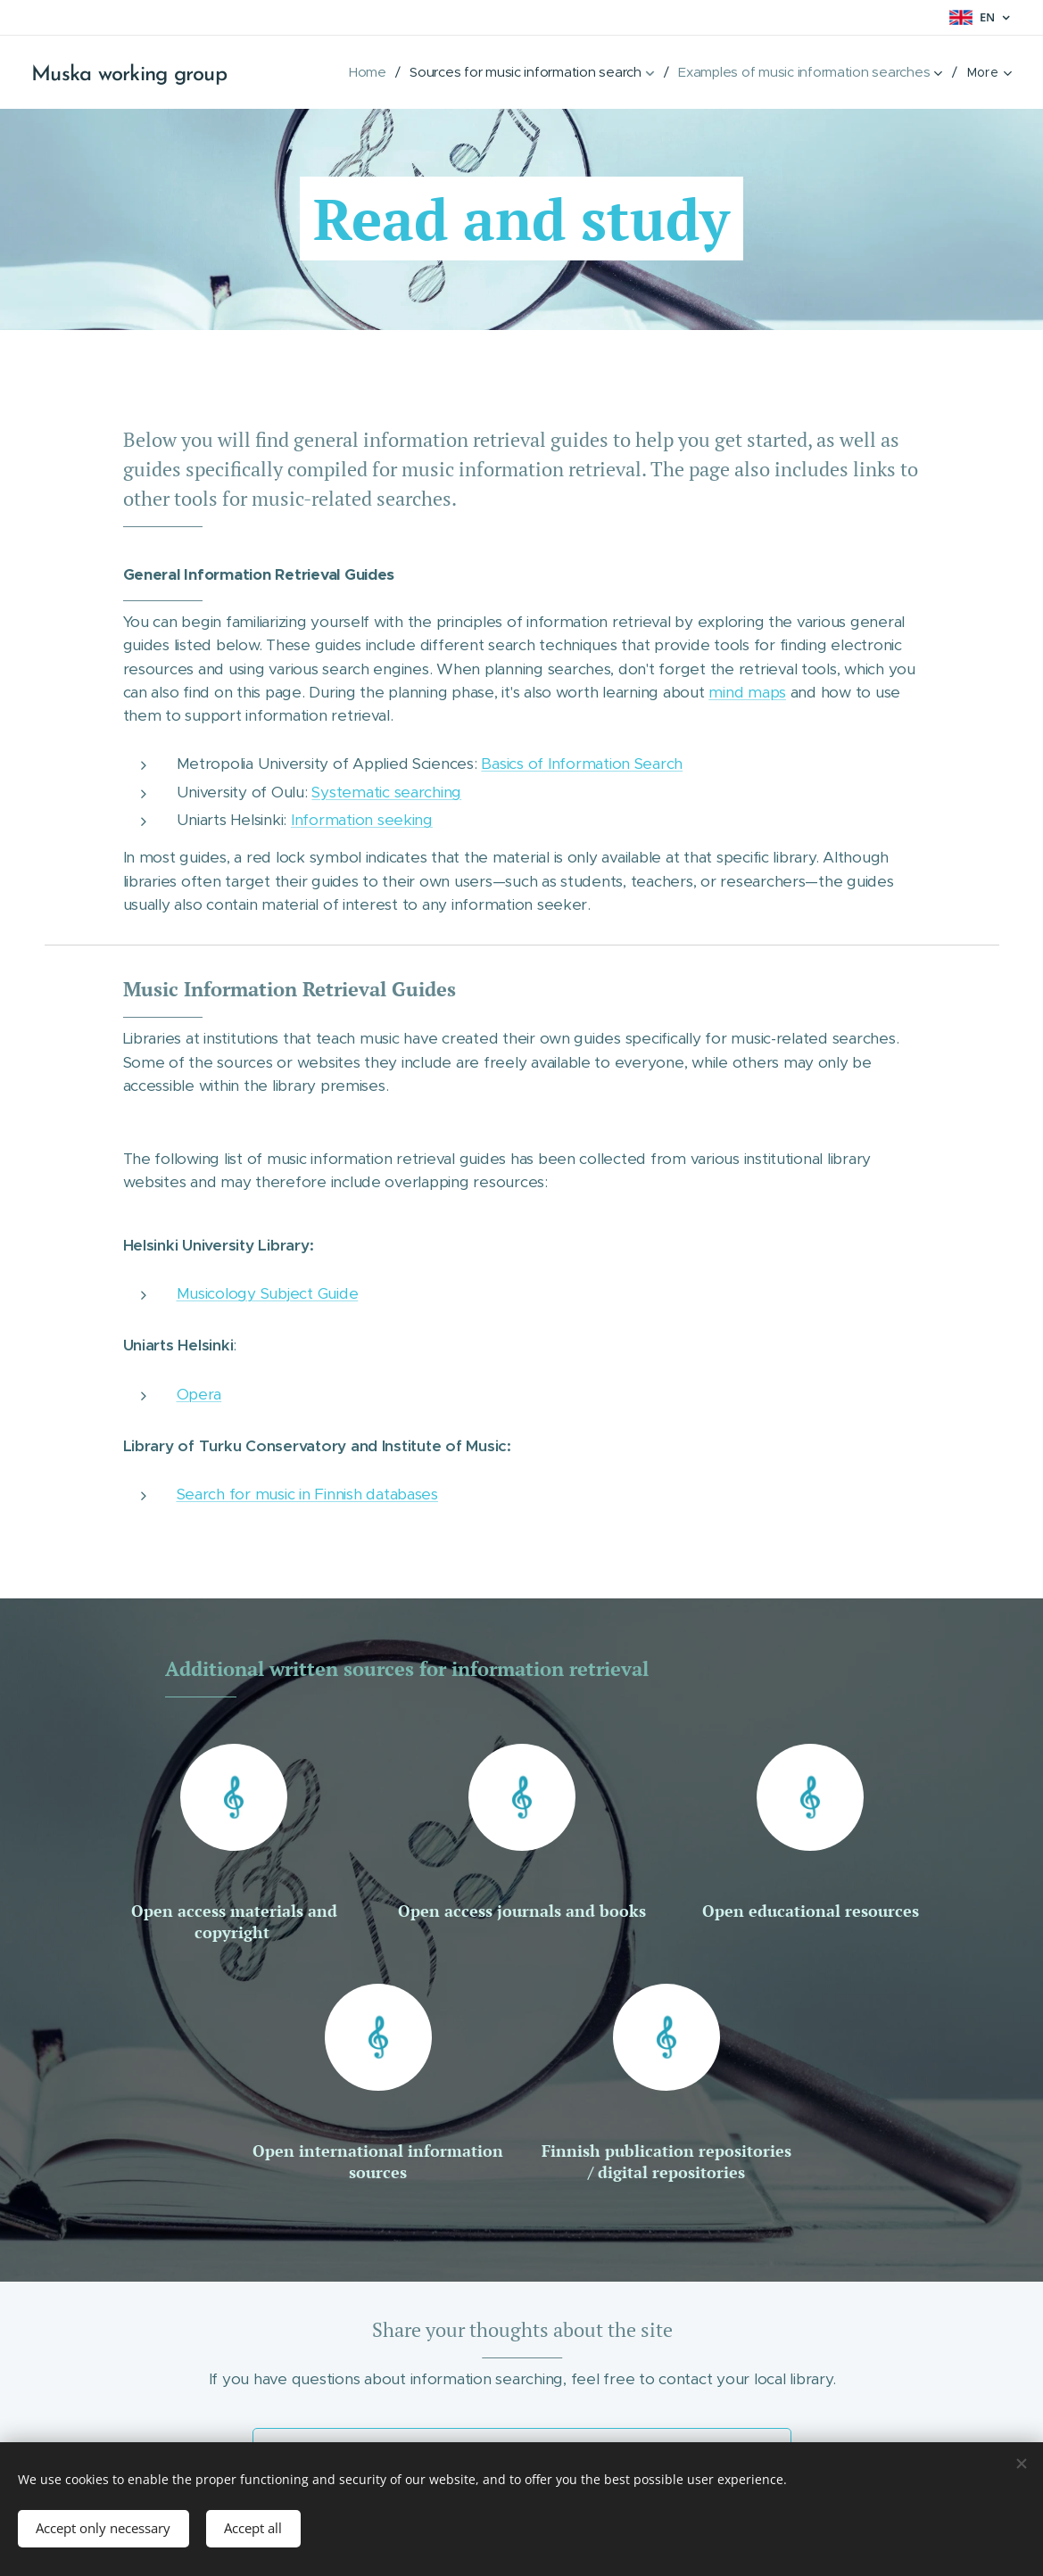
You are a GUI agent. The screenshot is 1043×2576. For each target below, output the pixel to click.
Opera (198, 1393)
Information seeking (361, 820)
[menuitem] (364, 72)
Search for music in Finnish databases (306, 1494)
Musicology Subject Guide (267, 1293)
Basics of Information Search (582, 763)
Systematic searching (386, 791)
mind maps (747, 691)
